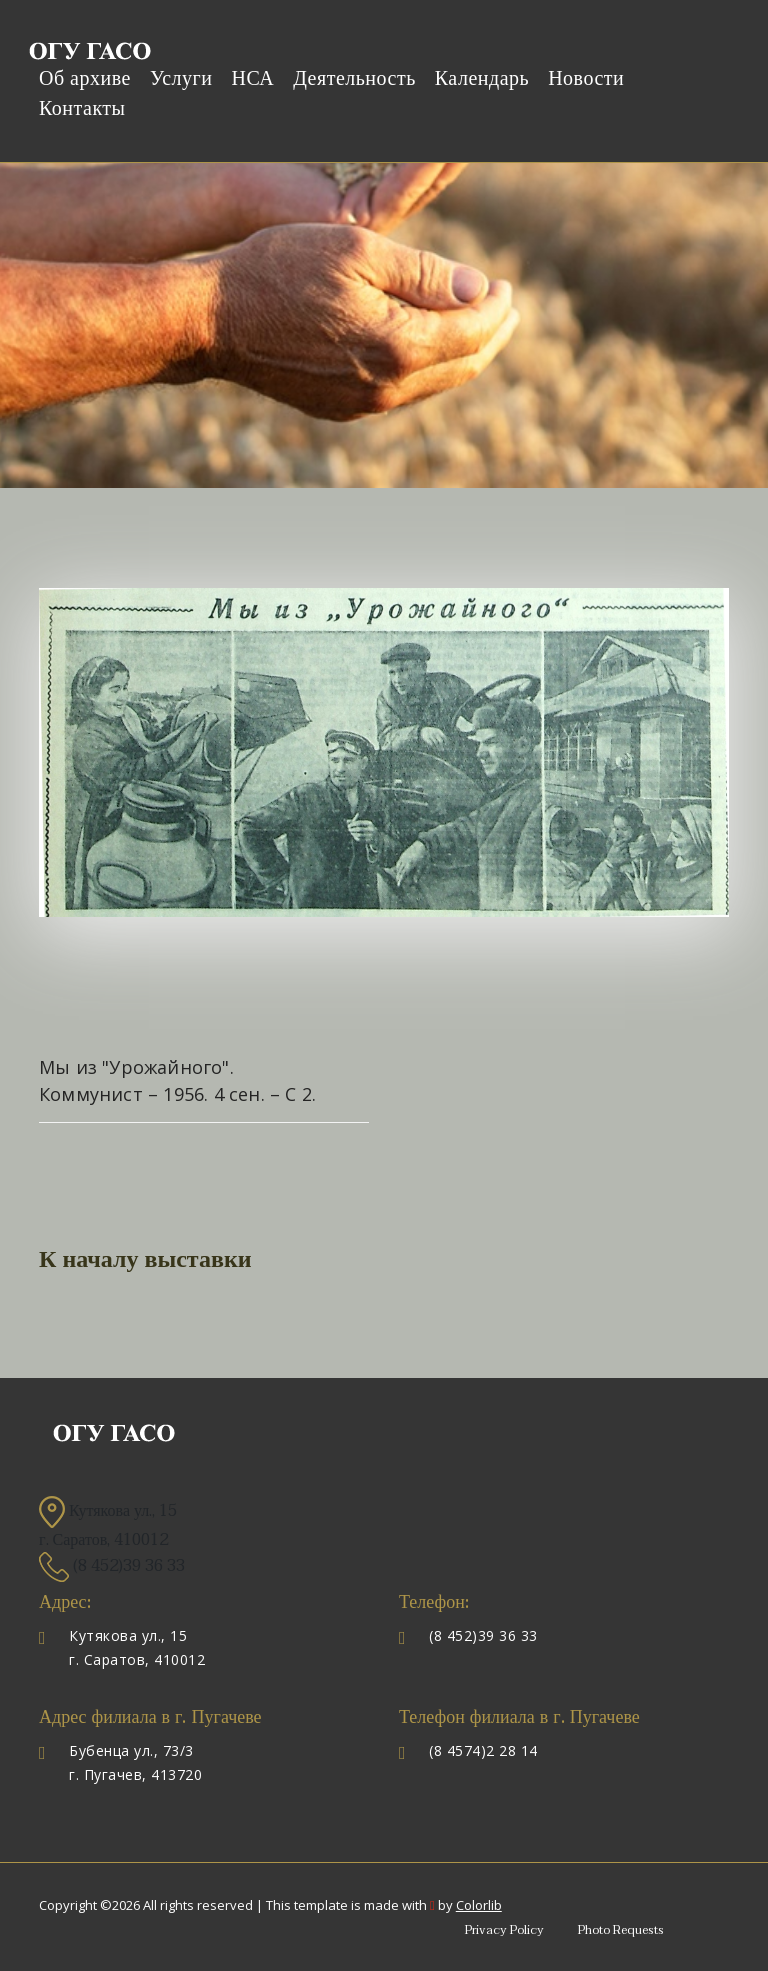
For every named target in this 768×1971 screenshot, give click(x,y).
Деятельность (354, 79)
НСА (252, 79)
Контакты (82, 109)
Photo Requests (621, 1930)
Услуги (181, 79)
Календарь (482, 79)
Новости (586, 79)
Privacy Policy (504, 1930)
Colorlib (479, 1905)
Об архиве (85, 79)
